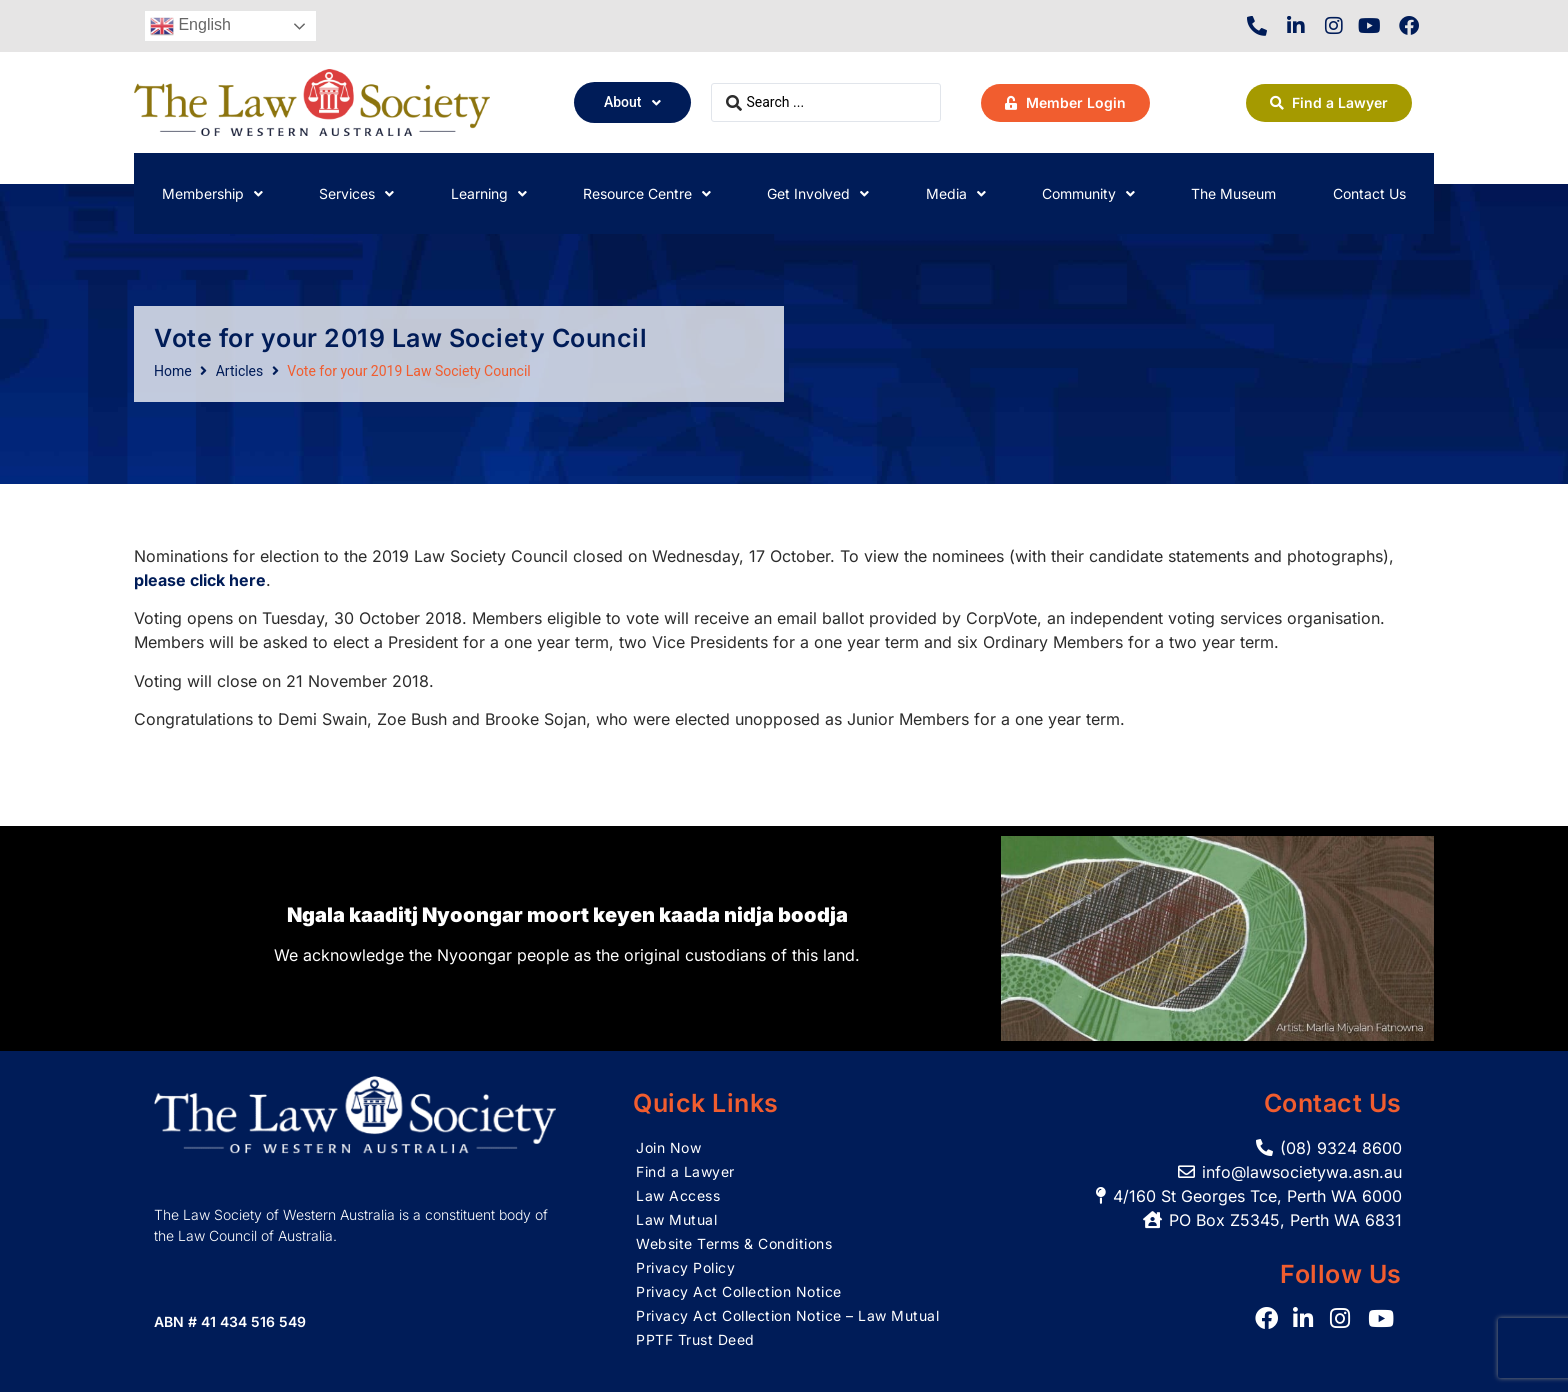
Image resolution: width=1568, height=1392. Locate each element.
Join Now (668, 1147)
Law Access (678, 1195)
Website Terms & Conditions (734, 1243)
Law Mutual (676, 1219)
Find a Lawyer (685, 1171)
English (190, 26)
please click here (200, 580)
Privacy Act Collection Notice (739, 1291)
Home (173, 371)
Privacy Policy (685, 1267)
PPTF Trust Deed (695, 1339)
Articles (240, 371)
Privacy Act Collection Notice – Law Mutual (787, 1315)
